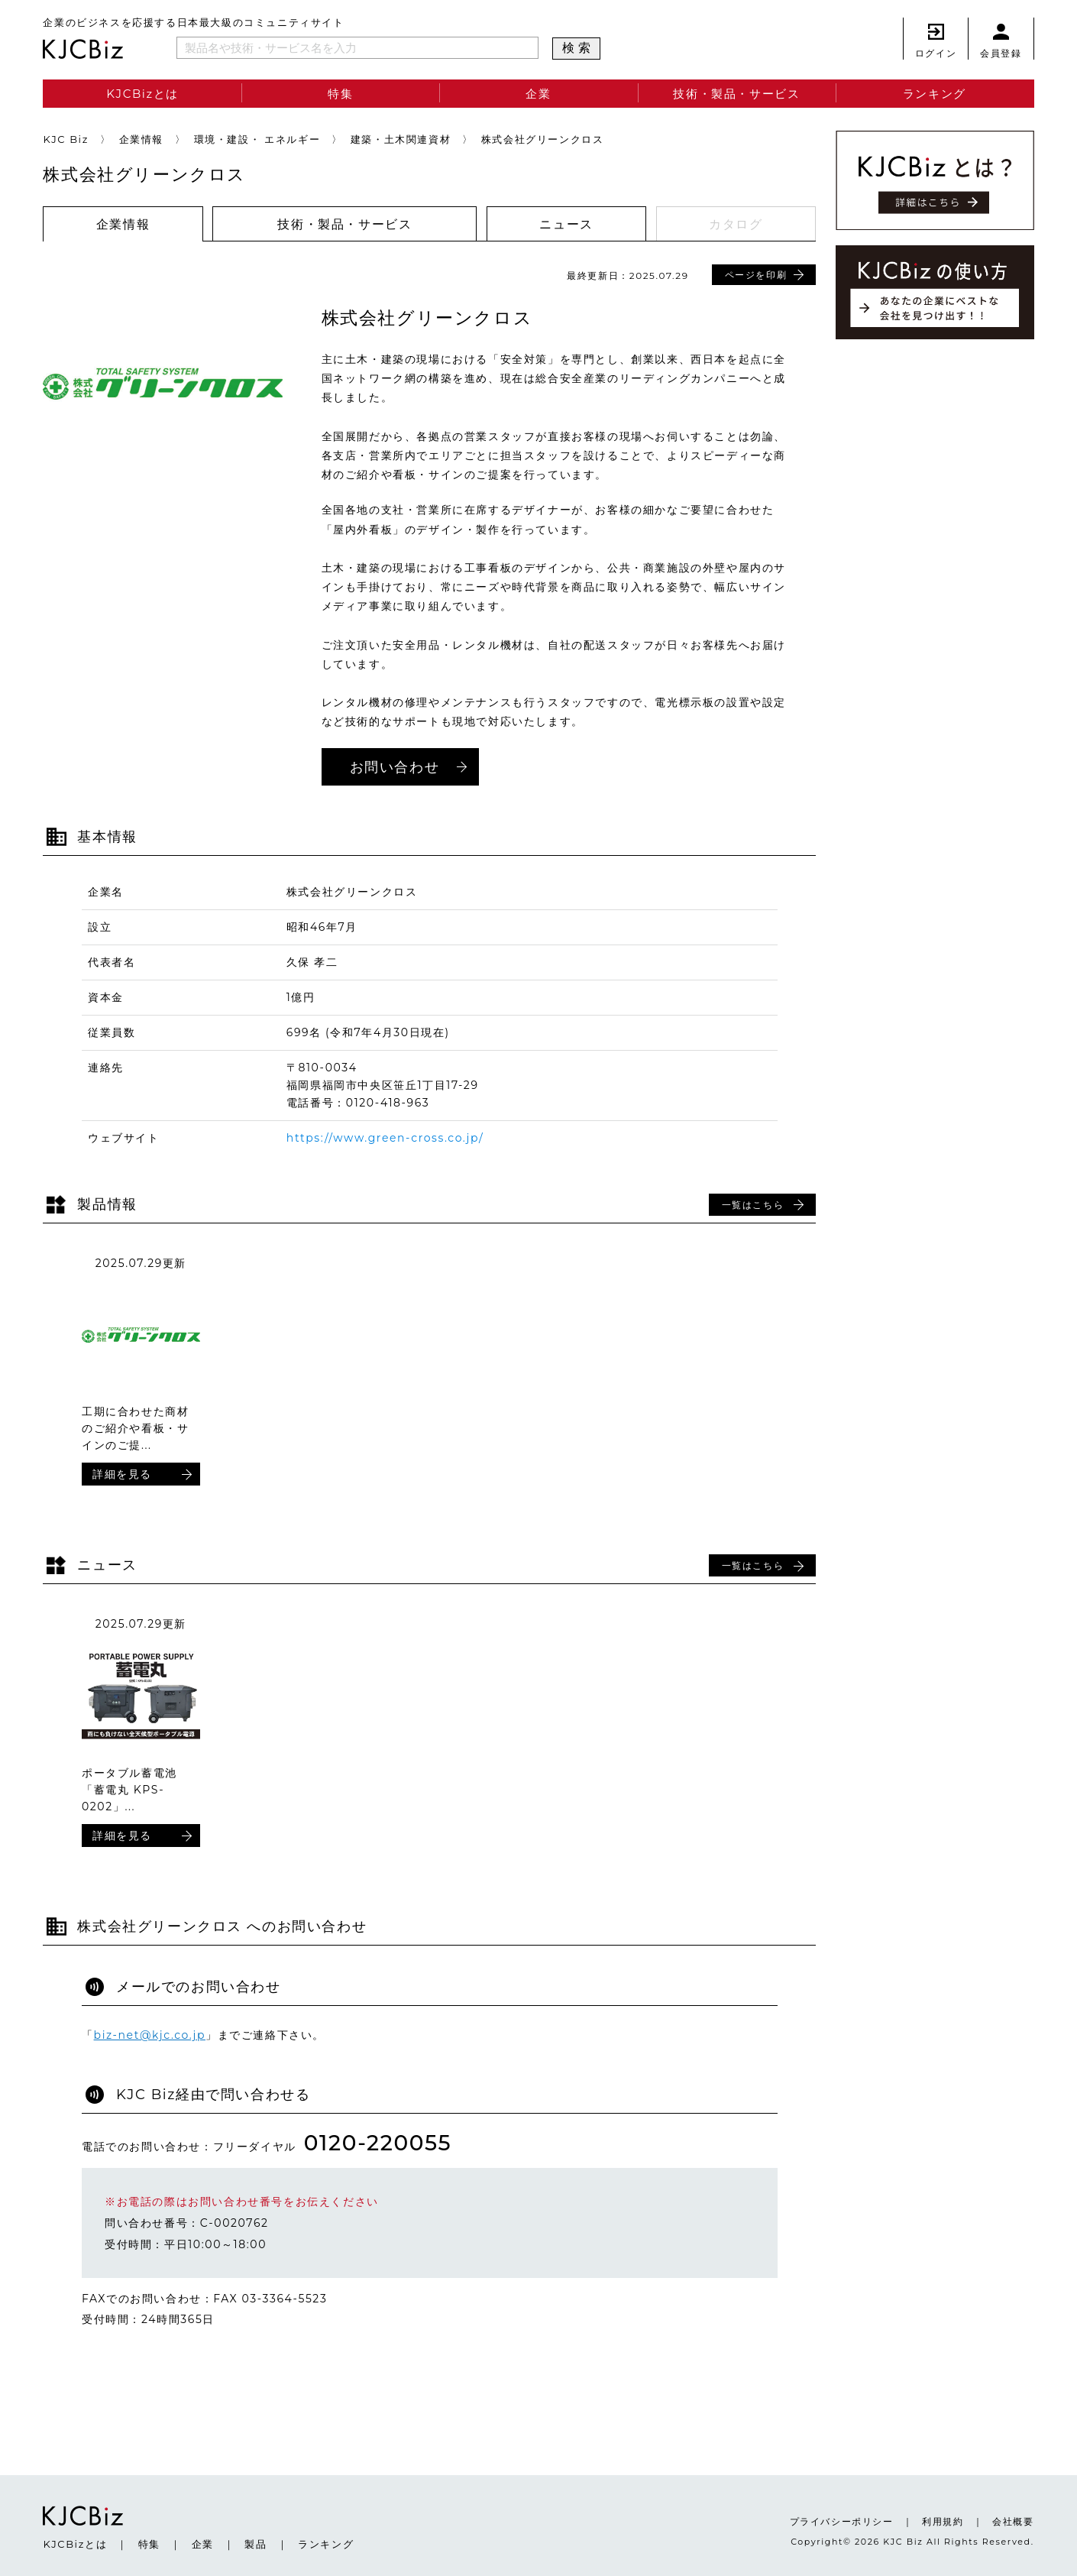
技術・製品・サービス (736, 93)
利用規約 (942, 2521)
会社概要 (1012, 2521)
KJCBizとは (142, 93)
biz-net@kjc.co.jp (149, 2035)
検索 (579, 47)
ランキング (934, 93)
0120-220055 (377, 2143)
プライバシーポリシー (842, 2521)
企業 (538, 93)
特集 (340, 93)
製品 (255, 2544)
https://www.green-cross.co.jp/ (385, 1138)
